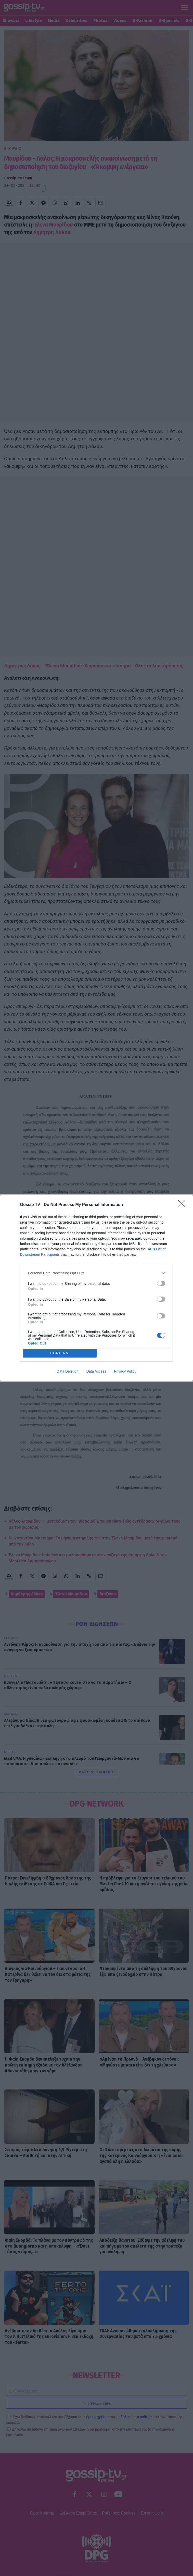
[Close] (183, 1205)
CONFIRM (59, 1353)
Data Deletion (68, 1371)
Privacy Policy (125, 1371)
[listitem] (96, 1273)
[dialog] (96, 1288)
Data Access (96, 1371)
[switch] (161, 1283)
